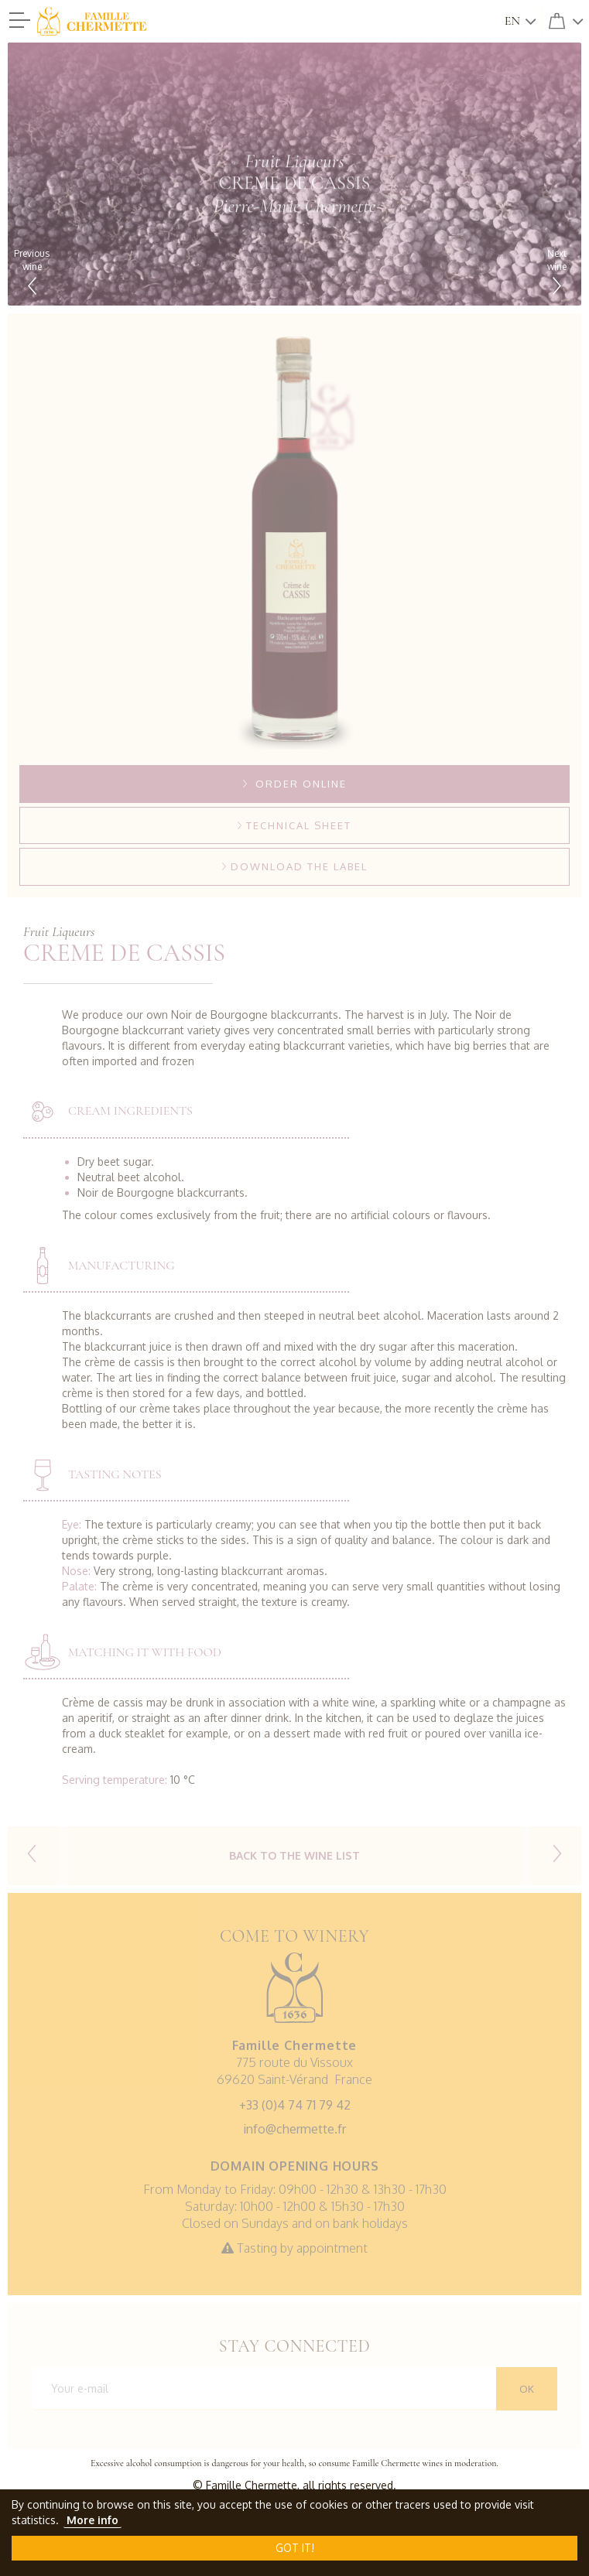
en (512, 21)
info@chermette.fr (294, 2129)
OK (526, 2389)
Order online (295, 783)
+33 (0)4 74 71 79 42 (295, 2105)
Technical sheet (294, 825)
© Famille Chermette (245, 2485)
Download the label (295, 866)
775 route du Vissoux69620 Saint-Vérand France (294, 2062)
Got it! (295, 2547)
